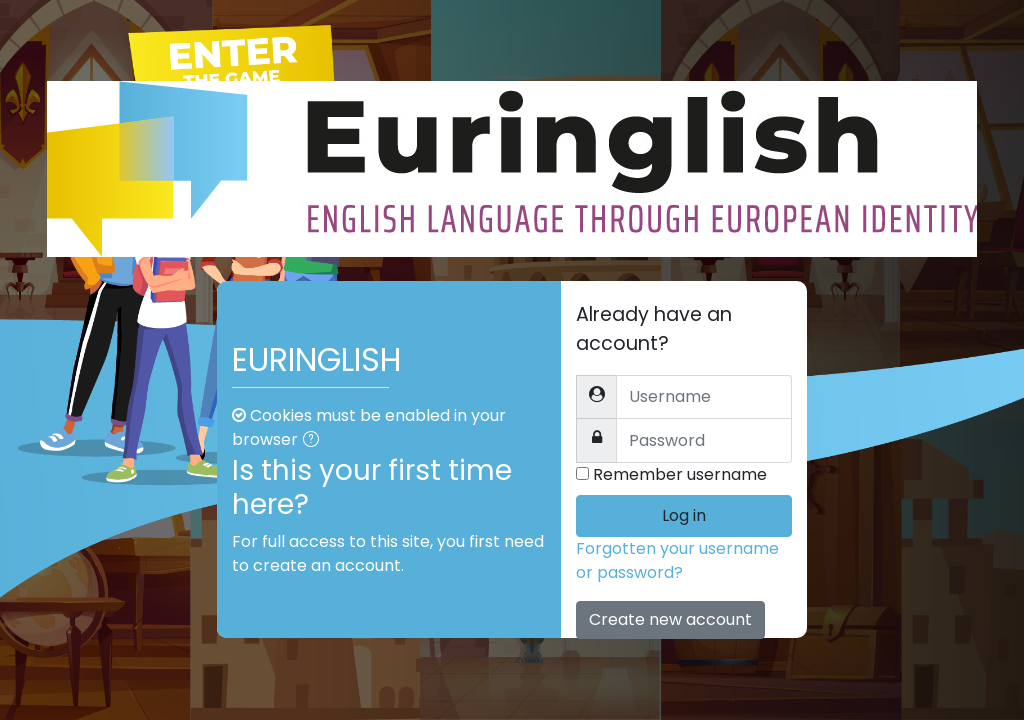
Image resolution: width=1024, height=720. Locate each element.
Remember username (680, 474)
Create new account (670, 619)
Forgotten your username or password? (677, 560)
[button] (315, 441)
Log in (684, 515)
